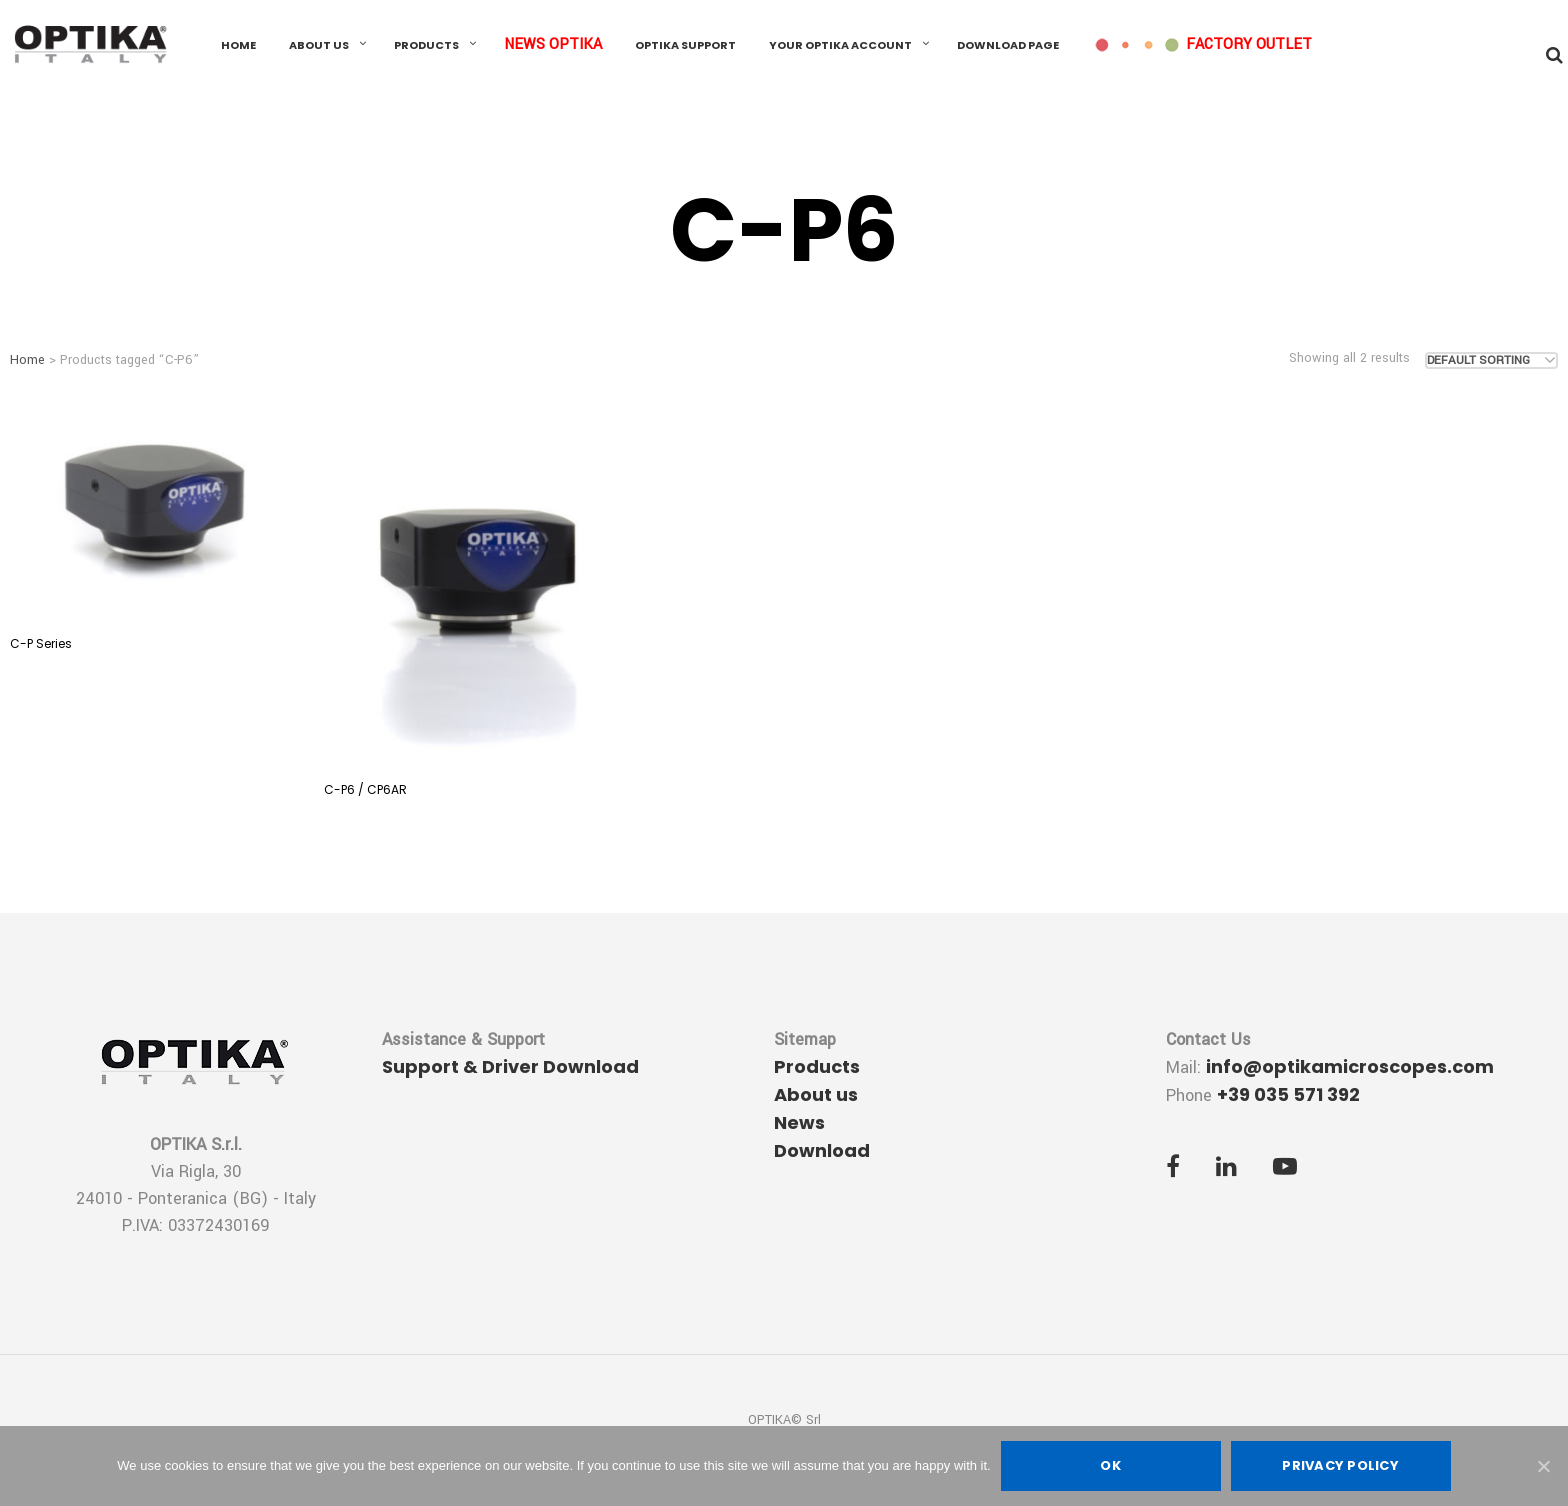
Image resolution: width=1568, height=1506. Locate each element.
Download (822, 1150)
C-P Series (41, 643)
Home (238, 45)
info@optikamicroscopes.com (1350, 1066)
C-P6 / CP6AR (365, 789)
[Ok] (1543, 1466)
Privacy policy (1340, 1465)
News (799, 1122)
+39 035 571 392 (1288, 1094)
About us (319, 45)
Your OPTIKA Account (840, 45)
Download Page (1008, 45)
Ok (1110, 1465)
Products (426, 45)
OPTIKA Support (685, 45)
